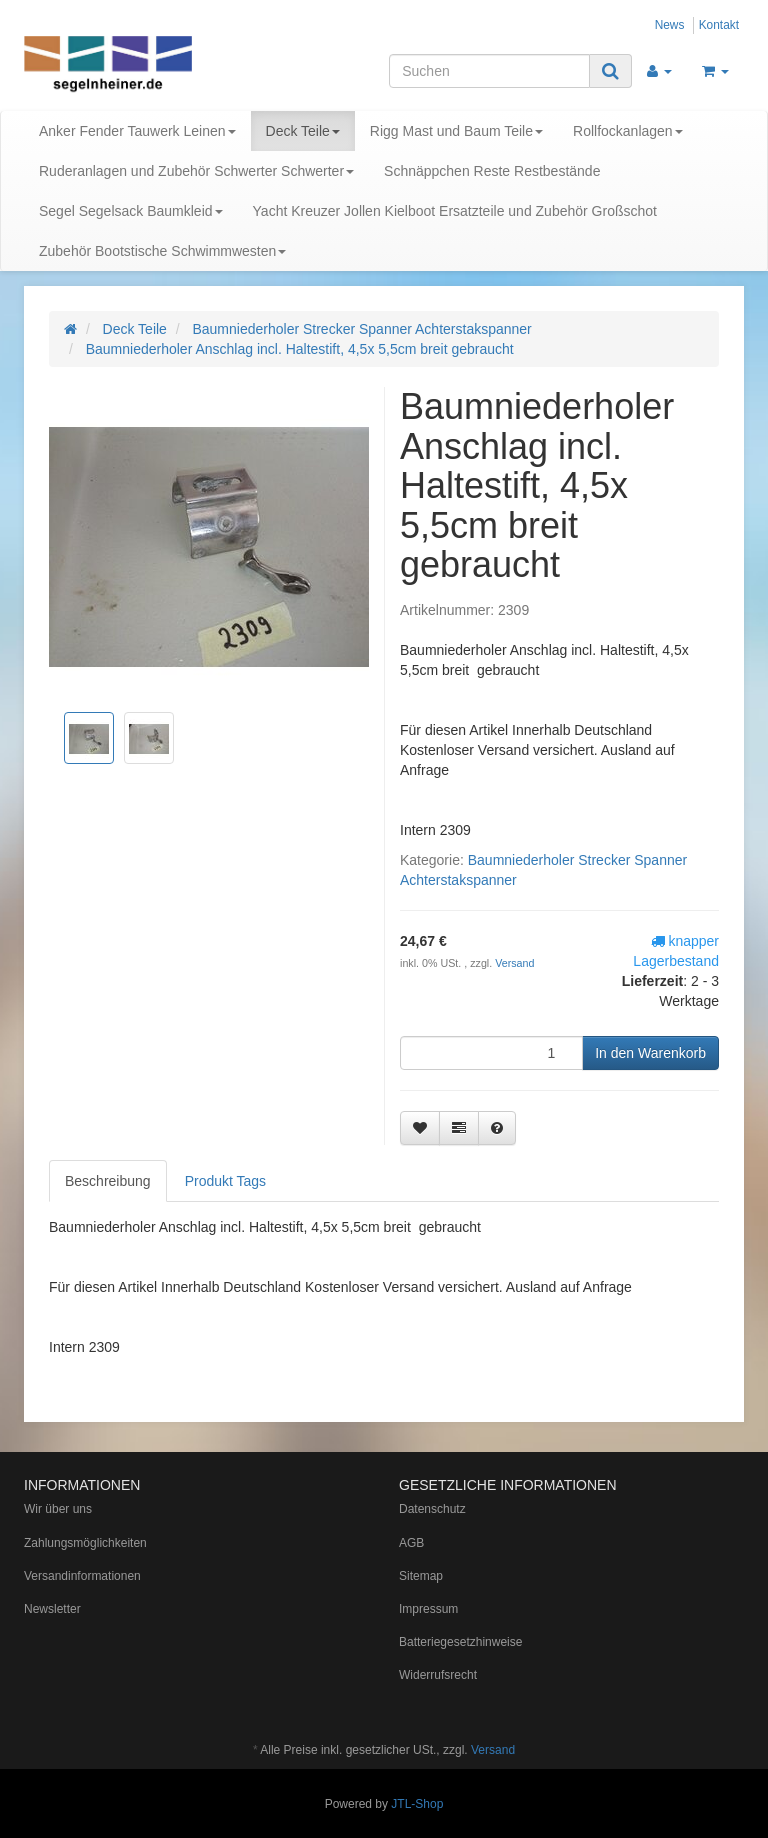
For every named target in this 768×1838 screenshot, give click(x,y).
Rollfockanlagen (628, 131)
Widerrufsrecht (438, 1675)
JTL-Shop (417, 1804)
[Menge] (491, 1053)
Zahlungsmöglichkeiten (85, 1543)
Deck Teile (303, 131)
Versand (514, 963)
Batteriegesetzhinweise (460, 1642)
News (670, 25)
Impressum (428, 1609)
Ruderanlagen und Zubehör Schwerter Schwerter (196, 171)
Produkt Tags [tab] (225, 1181)
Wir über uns (58, 1509)
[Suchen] (489, 71)
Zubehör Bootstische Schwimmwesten (162, 251)
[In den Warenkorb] (650, 1053)
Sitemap (421, 1576)
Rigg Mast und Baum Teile (456, 131)
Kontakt (719, 25)
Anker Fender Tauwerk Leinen (137, 131)
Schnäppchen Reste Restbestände (492, 171)
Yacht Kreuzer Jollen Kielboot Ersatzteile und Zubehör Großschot (455, 211)
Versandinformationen (82, 1576)
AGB (411, 1543)
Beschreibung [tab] (108, 1181)
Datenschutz (432, 1509)
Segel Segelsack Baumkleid (131, 211)
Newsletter (52, 1609)
